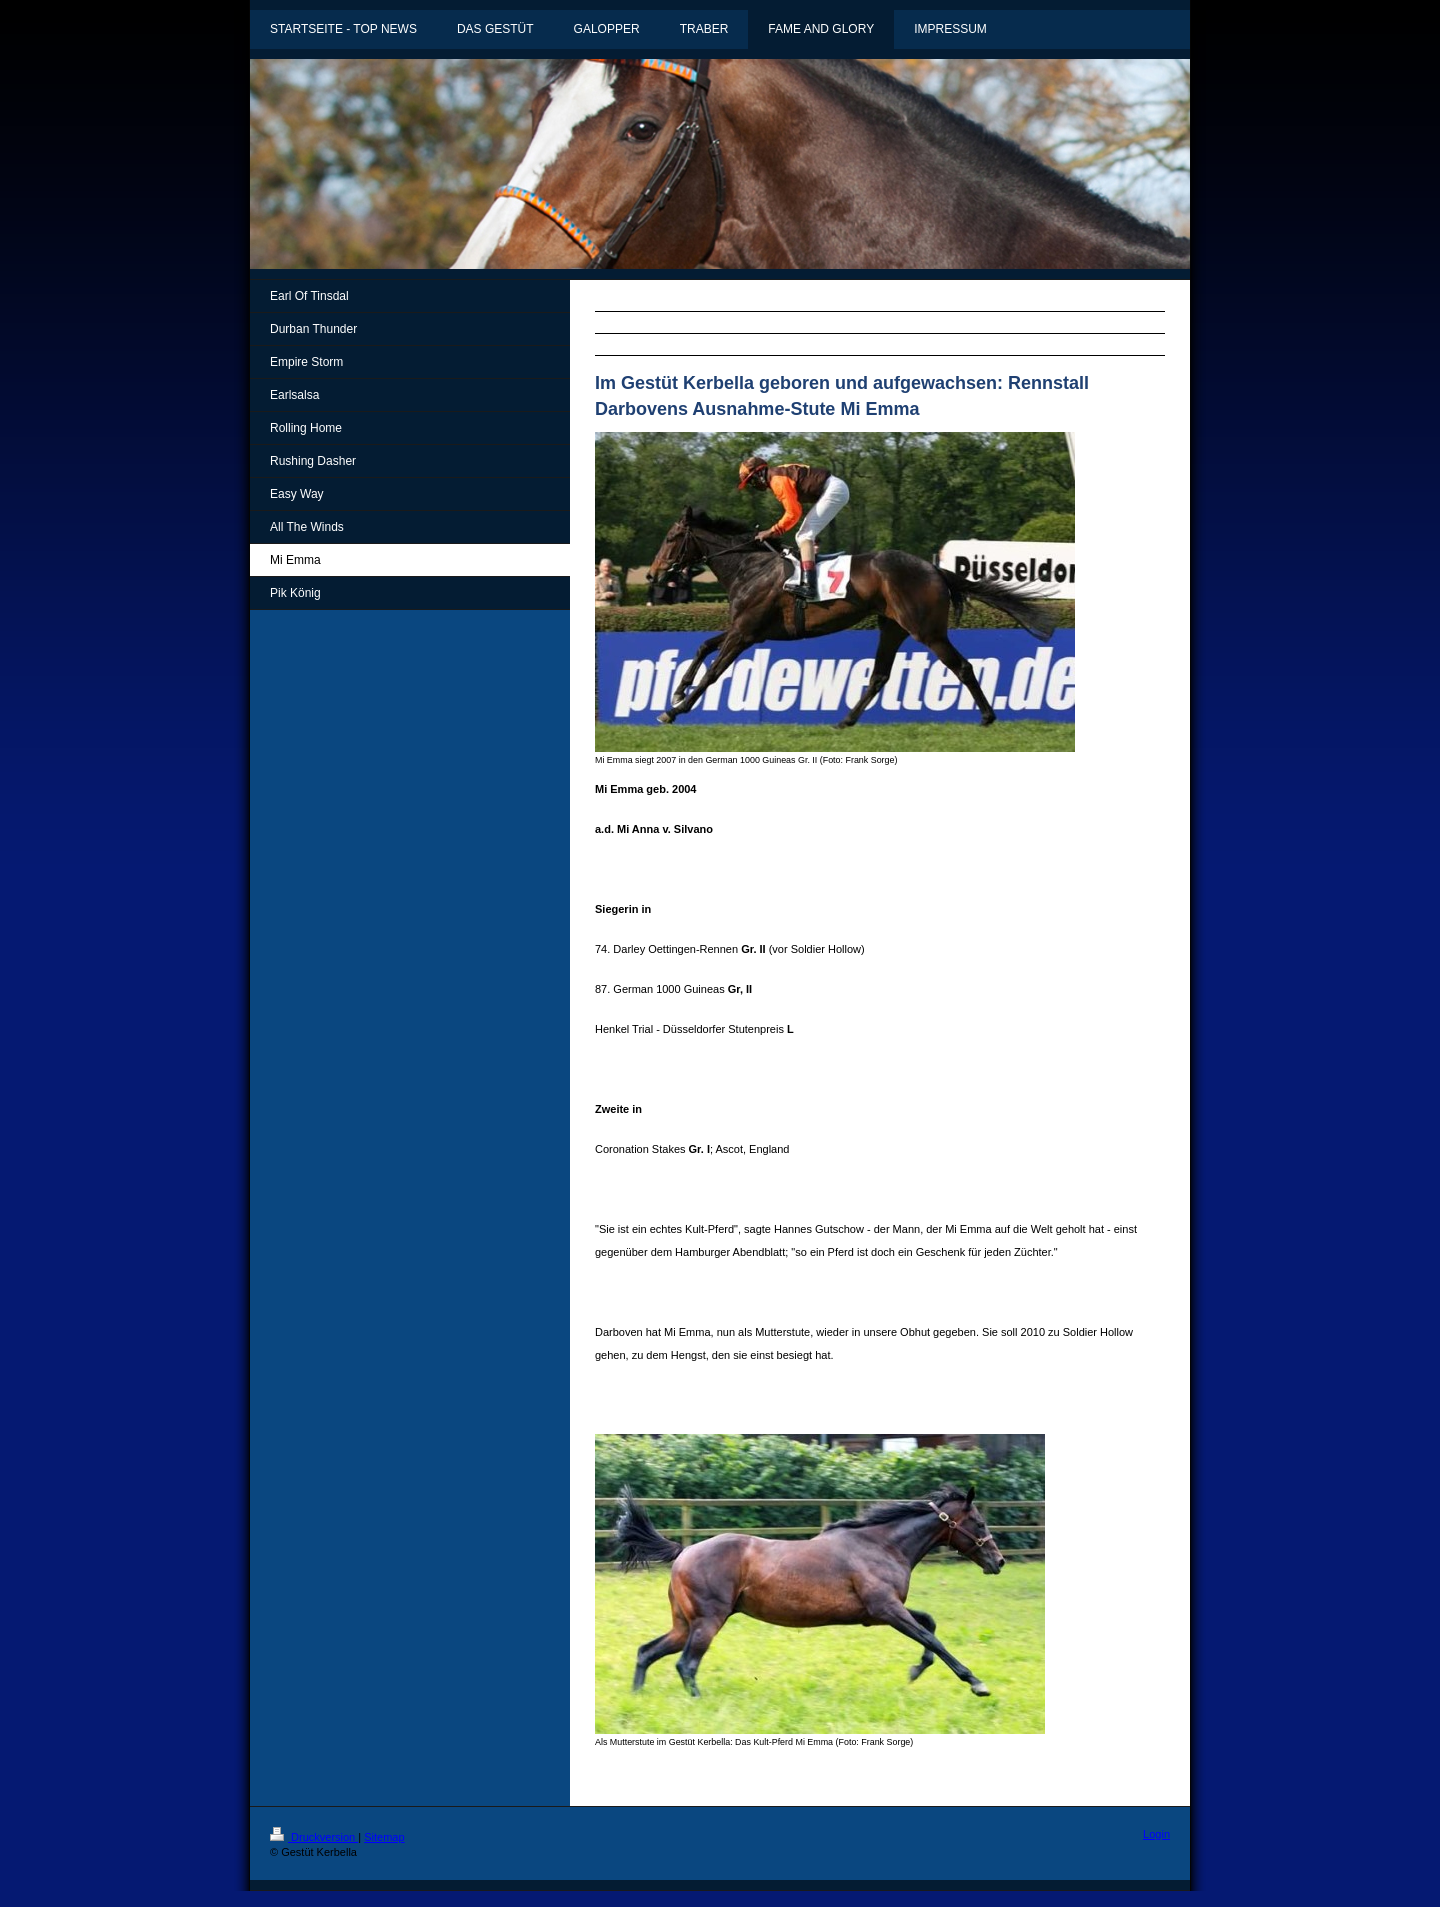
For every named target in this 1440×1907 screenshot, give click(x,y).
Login (1156, 1834)
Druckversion (314, 1837)
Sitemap (384, 1837)
